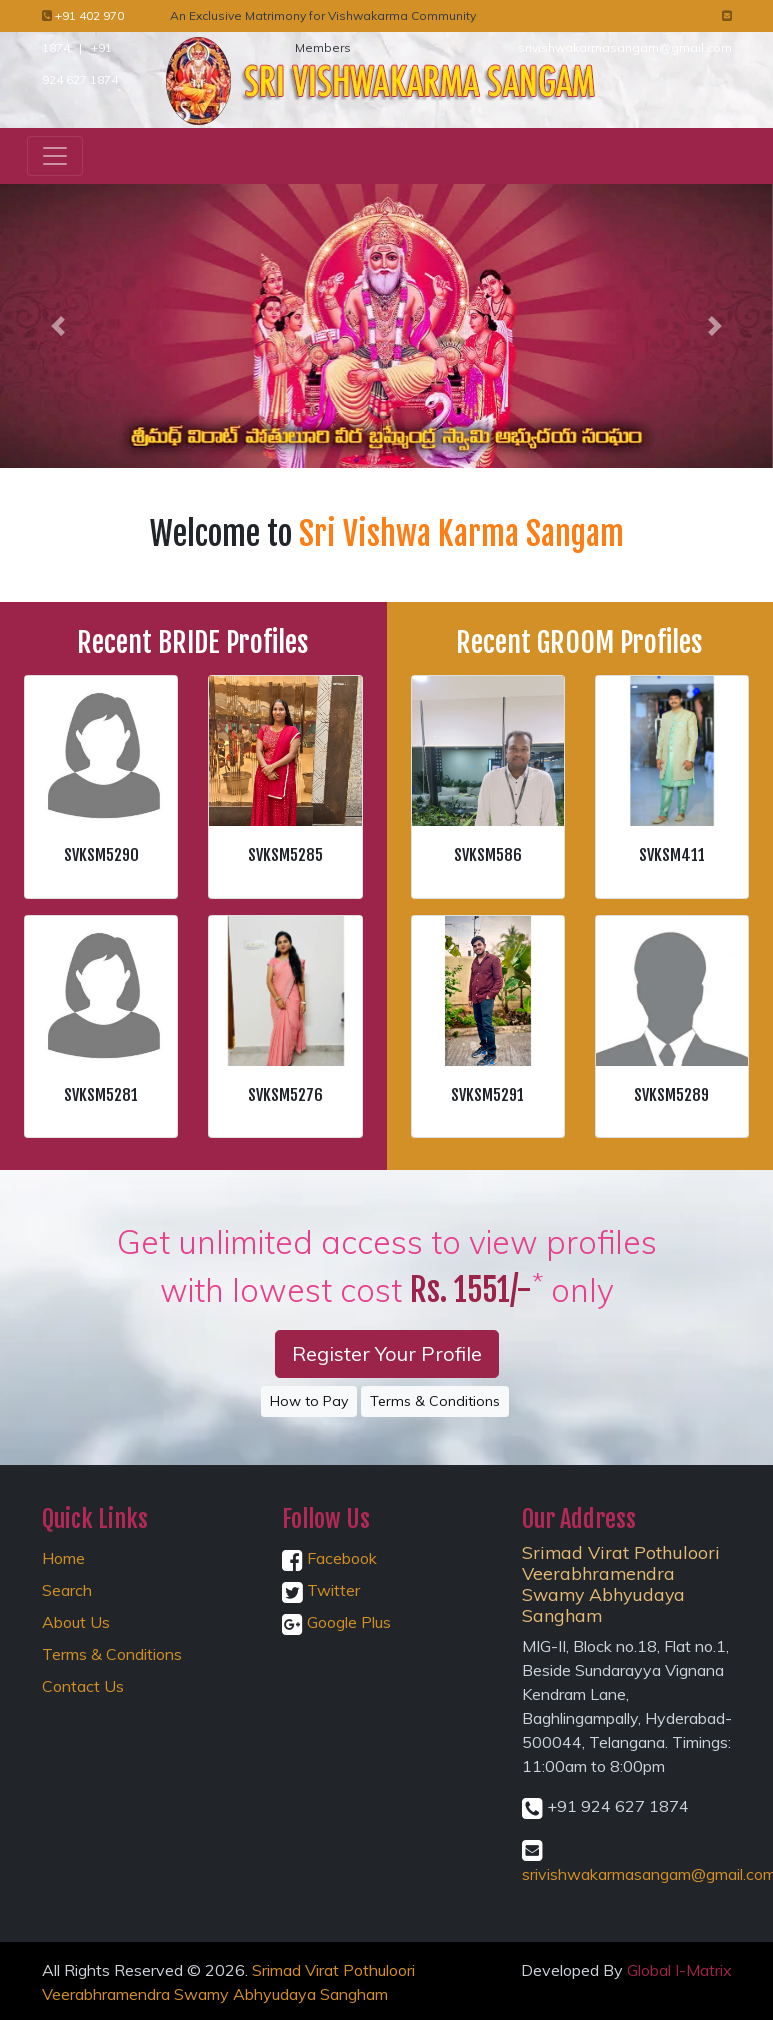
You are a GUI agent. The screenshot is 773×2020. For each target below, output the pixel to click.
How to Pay (309, 1401)
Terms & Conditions (435, 1401)
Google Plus (336, 1622)
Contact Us (83, 1686)
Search (67, 1590)
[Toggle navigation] (55, 156)
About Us (76, 1622)
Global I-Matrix (679, 1970)
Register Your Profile (387, 1353)
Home (63, 1558)
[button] (58, 326)
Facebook (329, 1558)
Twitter (321, 1590)
